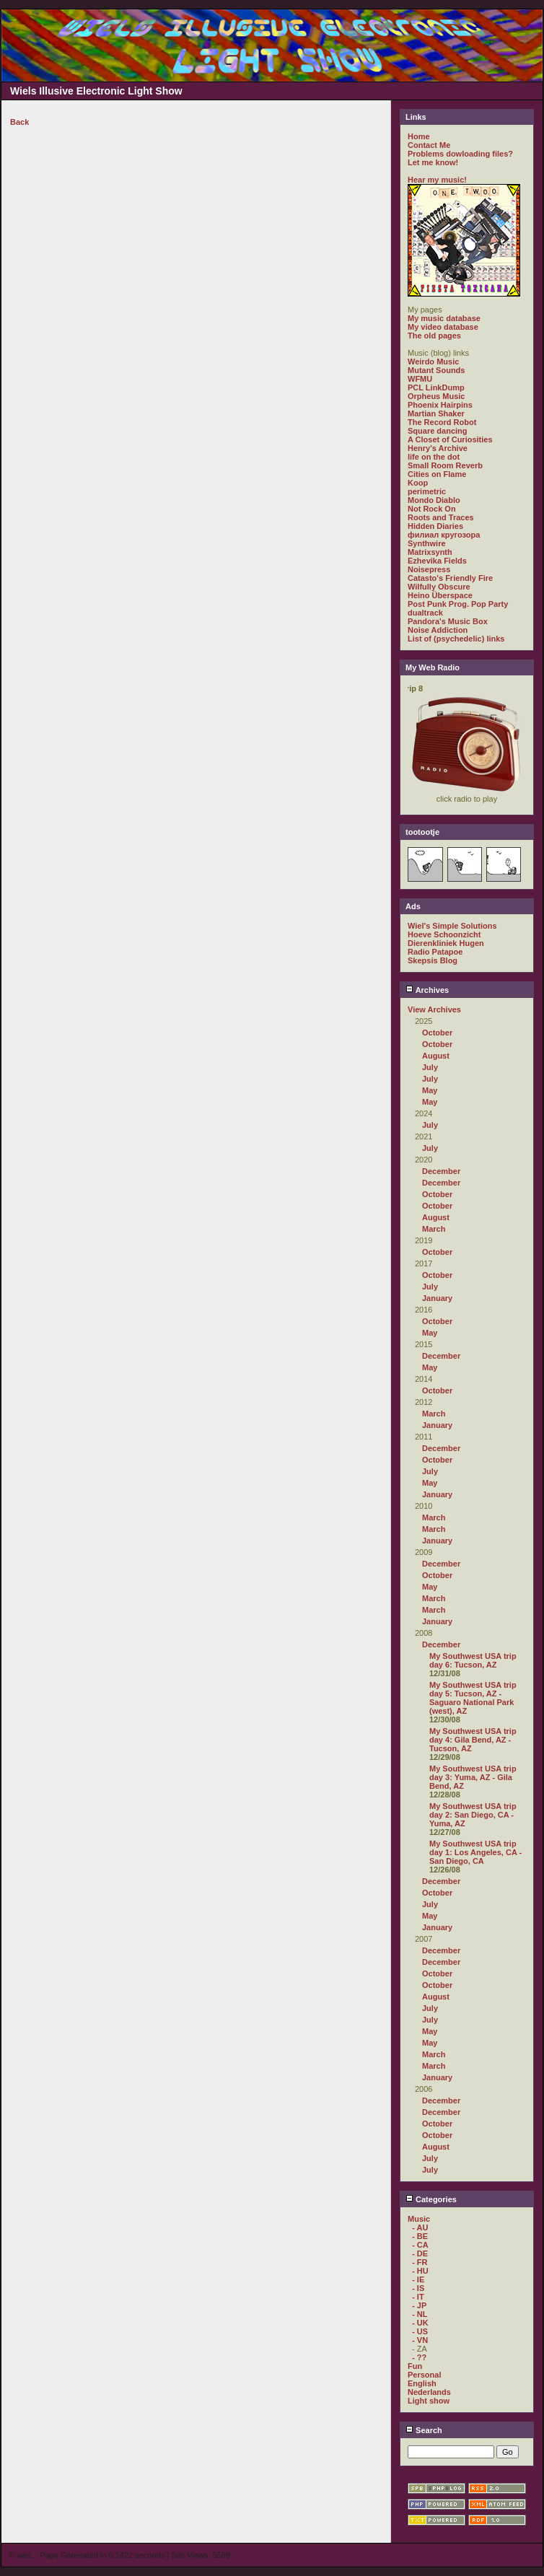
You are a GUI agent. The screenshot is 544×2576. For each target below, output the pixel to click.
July (430, 1067)
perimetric (427, 491)
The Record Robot (442, 422)
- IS (418, 2288)
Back (19, 122)
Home (419, 136)
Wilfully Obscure (439, 586)
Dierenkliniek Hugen (446, 943)
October (437, 1032)
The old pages (434, 335)
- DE (420, 2253)
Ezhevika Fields (437, 560)
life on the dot (434, 456)
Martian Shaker (436, 413)
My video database (443, 327)
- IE (418, 2279)
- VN (420, 2340)
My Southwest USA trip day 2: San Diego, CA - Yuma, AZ (473, 1815)
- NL (419, 2314)
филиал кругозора (444, 534)
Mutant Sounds (436, 370)
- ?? (419, 2357)
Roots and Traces (441, 517)
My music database (444, 318)
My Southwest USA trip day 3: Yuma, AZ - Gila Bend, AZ (473, 1777)
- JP (419, 2305)
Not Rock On (432, 508)
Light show (428, 2400)
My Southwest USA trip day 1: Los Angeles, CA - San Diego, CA (475, 1852)
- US (420, 2331)
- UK (420, 2322)
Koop (418, 482)
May (429, 1090)
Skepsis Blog (432, 960)
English (422, 2383)
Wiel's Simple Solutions (452, 925)
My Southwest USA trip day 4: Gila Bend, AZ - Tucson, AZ (473, 1740)
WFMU (420, 378)
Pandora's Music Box (448, 621)
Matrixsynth (430, 552)
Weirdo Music (433, 361)
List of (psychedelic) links (456, 638)
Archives (427, 990)
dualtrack (425, 612)
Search (423, 2430)
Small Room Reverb (445, 465)
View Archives (434, 1009)
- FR (419, 2262)
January (437, 1298)
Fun (415, 2366)
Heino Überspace (440, 595)
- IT (418, 2296)
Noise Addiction (438, 630)
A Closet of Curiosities (450, 439)
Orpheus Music (436, 396)
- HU (420, 2270)
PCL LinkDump (436, 387)
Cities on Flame (437, 474)
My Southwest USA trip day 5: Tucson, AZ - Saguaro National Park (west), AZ (473, 1698)
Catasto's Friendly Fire (450, 578)
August (435, 1055)
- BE (420, 2236)
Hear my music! (437, 179)
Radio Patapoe (435, 951)
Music (419, 2218)
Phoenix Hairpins (440, 404)
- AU (420, 2227)
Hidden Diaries (435, 526)
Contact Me (429, 145)
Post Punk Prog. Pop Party (458, 604)
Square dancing (438, 430)
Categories (431, 2199)
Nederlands (429, 2392)
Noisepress (429, 569)
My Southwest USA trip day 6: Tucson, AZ (473, 1660)
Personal (424, 2374)
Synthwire (427, 543)
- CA (420, 2244)
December (441, 1171)
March (433, 1229)
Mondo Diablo (434, 500)
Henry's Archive (438, 448)
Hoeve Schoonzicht (444, 934)
